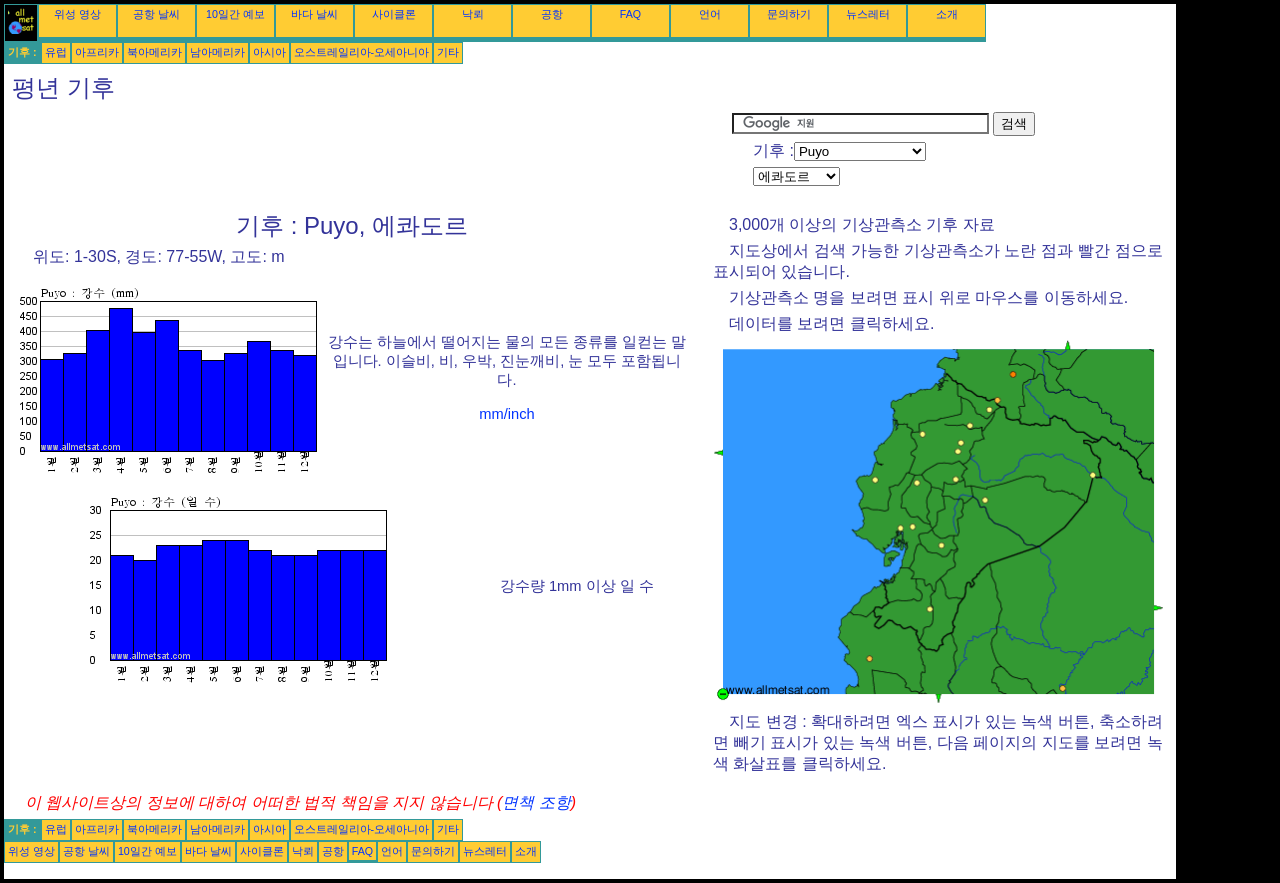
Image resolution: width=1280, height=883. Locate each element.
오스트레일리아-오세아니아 (362, 52)
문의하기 (789, 14)
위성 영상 (77, 14)
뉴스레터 (868, 14)
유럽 (56, 52)
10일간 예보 (235, 14)
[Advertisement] (368, 157)
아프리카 (97, 52)
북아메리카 (154, 52)
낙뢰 (473, 14)
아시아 (269, 52)
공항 (552, 14)
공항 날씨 (156, 14)
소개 (947, 14)
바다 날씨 (314, 14)
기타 (448, 52)
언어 (710, 14)
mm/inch (506, 414)
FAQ (630, 14)
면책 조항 (536, 802)
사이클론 (394, 14)
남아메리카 (217, 52)
